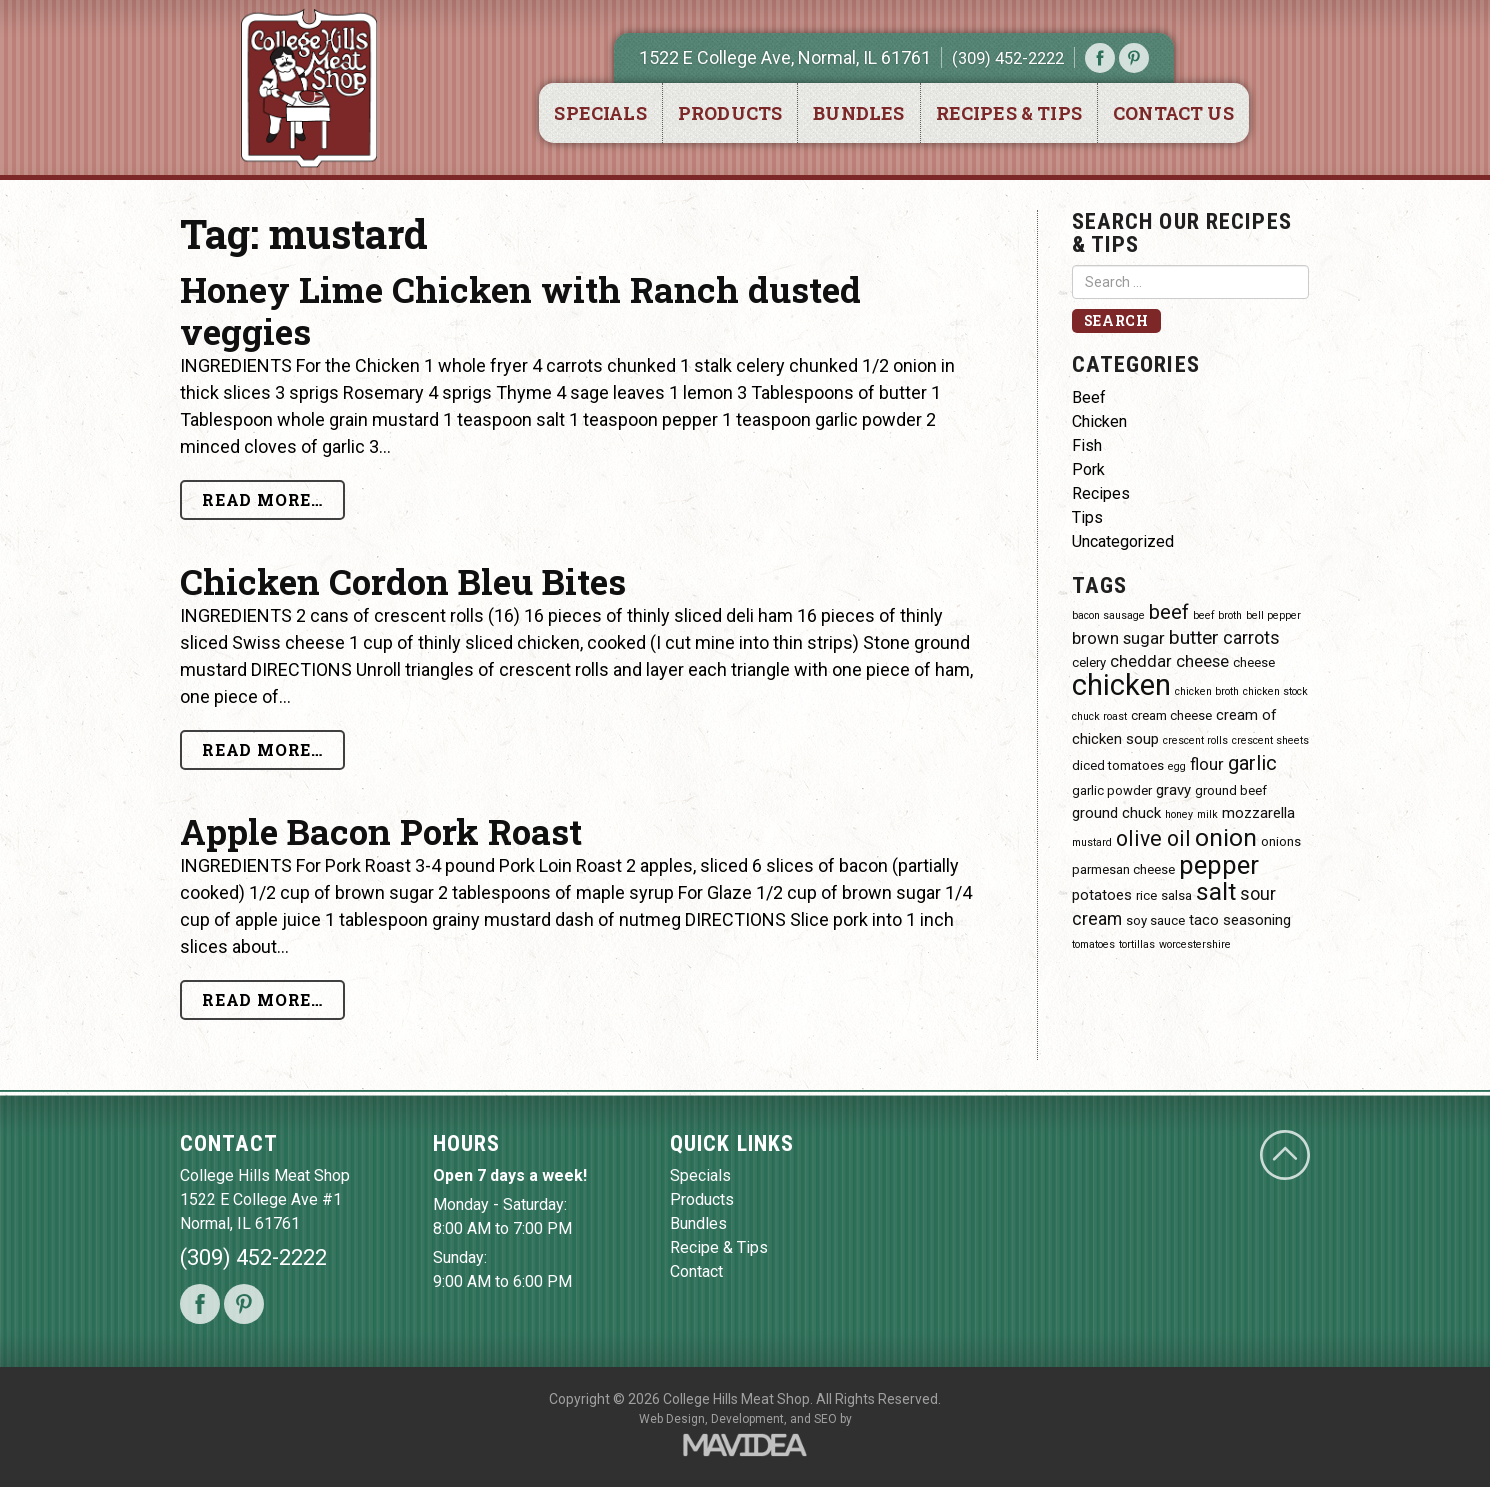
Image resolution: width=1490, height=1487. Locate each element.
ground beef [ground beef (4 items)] (1231, 790)
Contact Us (1173, 113)
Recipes (1101, 493)
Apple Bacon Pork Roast (381, 831)
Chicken (1099, 421)
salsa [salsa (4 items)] (1176, 895)
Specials (600, 113)
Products (730, 113)
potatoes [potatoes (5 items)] (1102, 895)
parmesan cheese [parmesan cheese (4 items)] (1123, 869)
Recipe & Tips (719, 1247)
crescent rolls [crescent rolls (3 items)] (1195, 740)
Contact (696, 1271)
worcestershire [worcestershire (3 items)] (1195, 944)
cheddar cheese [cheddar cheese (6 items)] (1169, 661)
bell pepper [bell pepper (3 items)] (1273, 615)
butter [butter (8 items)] (1194, 637)
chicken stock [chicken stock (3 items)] (1275, 691)
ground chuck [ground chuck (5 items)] (1116, 813)
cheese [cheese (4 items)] (1254, 662)
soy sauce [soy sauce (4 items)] (1155, 920)
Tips (1087, 517)
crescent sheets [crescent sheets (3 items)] (1270, 740)
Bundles (858, 113)
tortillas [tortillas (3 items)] (1137, 944)
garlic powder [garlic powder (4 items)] (1112, 790)
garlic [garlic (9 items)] (1252, 763)
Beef (1089, 397)
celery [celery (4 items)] (1089, 662)
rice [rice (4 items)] (1146, 895)
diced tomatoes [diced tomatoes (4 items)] (1118, 765)
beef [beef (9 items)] (1169, 612)
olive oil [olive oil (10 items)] (1153, 838)
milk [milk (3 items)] (1207, 814)
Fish (1087, 445)
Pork (1088, 469)
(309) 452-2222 (1008, 57)
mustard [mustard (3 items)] (1092, 842)
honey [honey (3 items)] (1179, 814)
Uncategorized (1123, 541)
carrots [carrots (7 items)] (1251, 637)
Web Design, (673, 1419)
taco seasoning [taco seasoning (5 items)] (1240, 920)
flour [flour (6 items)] (1207, 764)
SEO (825, 1419)
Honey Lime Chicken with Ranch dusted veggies (520, 310)
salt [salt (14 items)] (1216, 891)
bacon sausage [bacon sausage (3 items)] (1108, 615)
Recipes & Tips (1009, 113)
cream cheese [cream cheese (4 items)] (1171, 715)
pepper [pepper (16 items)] (1219, 865)
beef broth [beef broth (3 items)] (1217, 615)
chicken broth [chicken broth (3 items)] (1207, 691)
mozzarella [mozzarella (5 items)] (1258, 813)
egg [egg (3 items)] (1177, 766)
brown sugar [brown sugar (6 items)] (1118, 638)
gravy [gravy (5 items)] (1173, 790)
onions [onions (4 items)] (1281, 841)
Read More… (262, 499)
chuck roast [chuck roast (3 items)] (1099, 716)
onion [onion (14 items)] (1226, 837)
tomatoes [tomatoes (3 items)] (1093, 944)
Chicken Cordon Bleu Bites (403, 581)
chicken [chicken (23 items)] (1121, 685)
